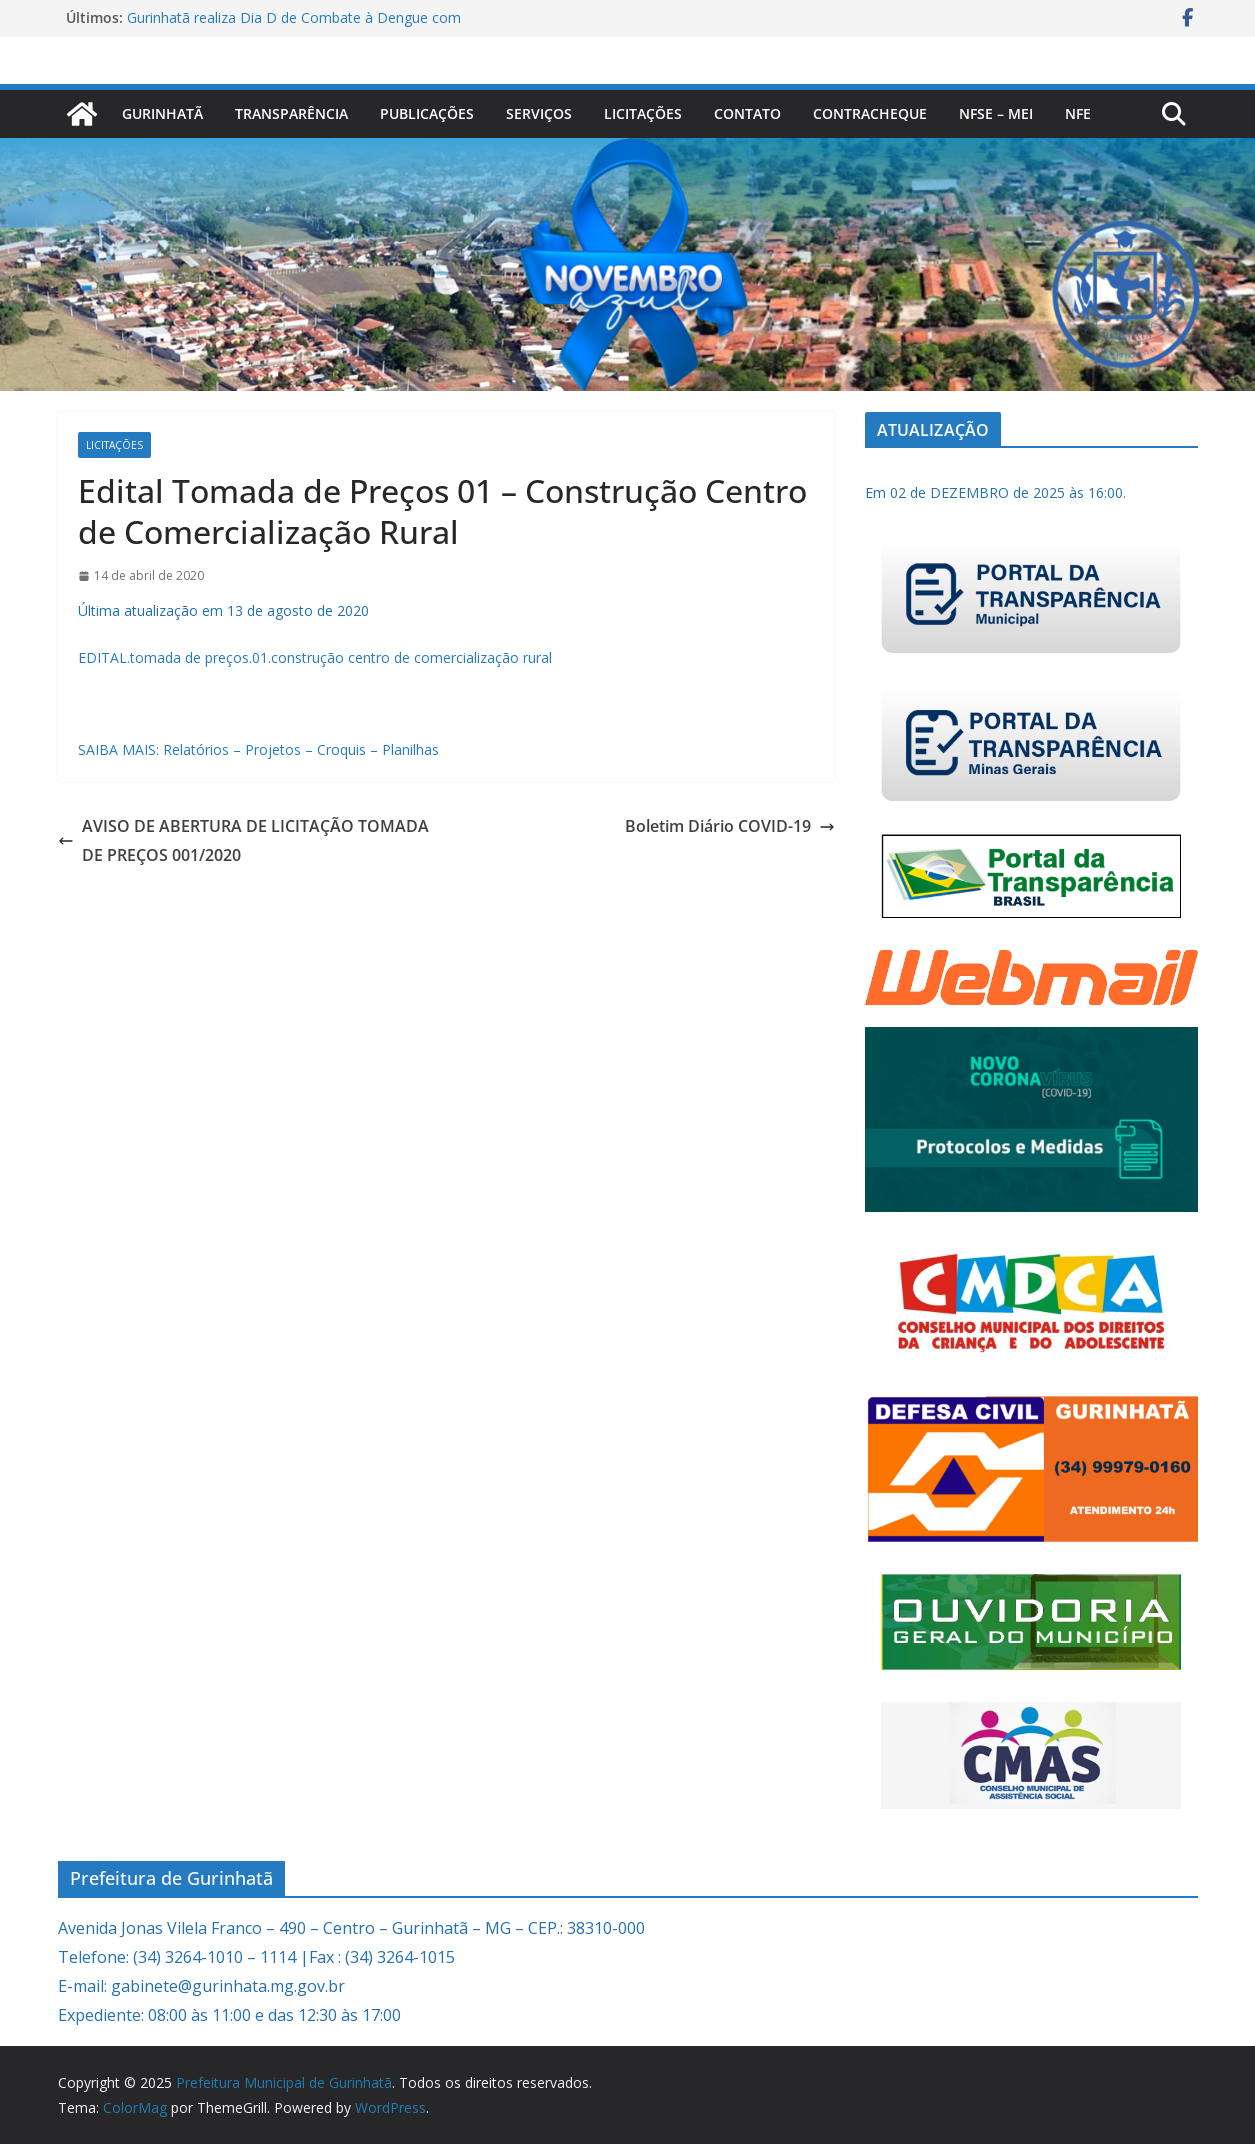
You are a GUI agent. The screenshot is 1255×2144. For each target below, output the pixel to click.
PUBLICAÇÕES (427, 113)
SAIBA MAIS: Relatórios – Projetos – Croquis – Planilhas (258, 749)
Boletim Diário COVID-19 (730, 826)
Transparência (291, 113)
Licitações (643, 113)
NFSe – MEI (996, 113)
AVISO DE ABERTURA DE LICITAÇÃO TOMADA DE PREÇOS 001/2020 (243, 840)
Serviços (539, 113)
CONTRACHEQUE (870, 113)
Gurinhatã (162, 113)
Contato (747, 113)
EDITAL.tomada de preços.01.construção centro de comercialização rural (315, 657)
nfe (1078, 113)
